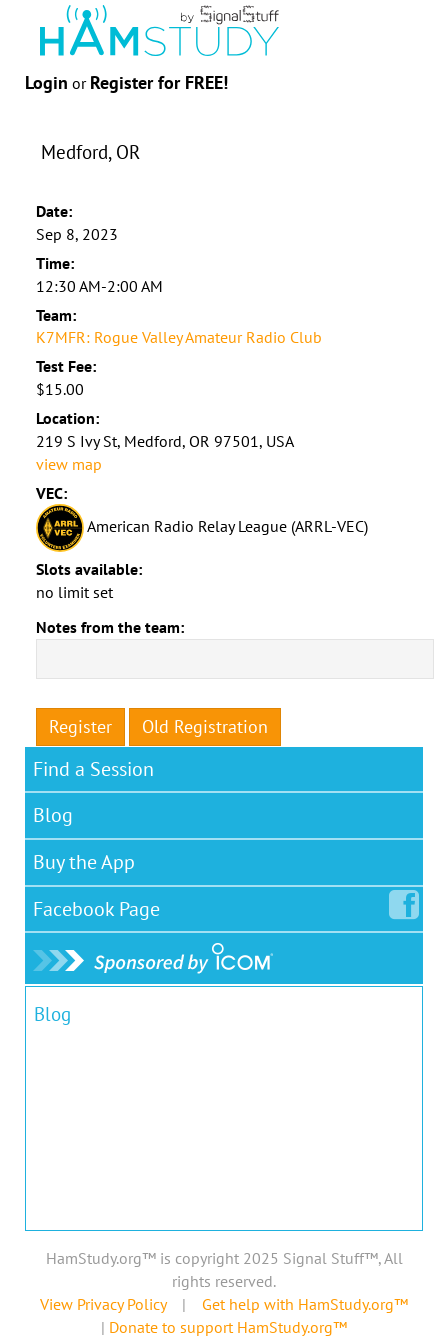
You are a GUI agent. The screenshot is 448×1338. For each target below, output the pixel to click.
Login (46, 82)
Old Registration (205, 726)
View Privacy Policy (103, 1304)
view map (69, 464)
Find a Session (93, 769)
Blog (53, 815)
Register (80, 726)
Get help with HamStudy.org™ (305, 1304)
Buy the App (84, 862)
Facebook (100, 905)
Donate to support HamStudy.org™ (228, 1327)
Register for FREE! (159, 82)
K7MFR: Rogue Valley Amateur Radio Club (179, 337)
